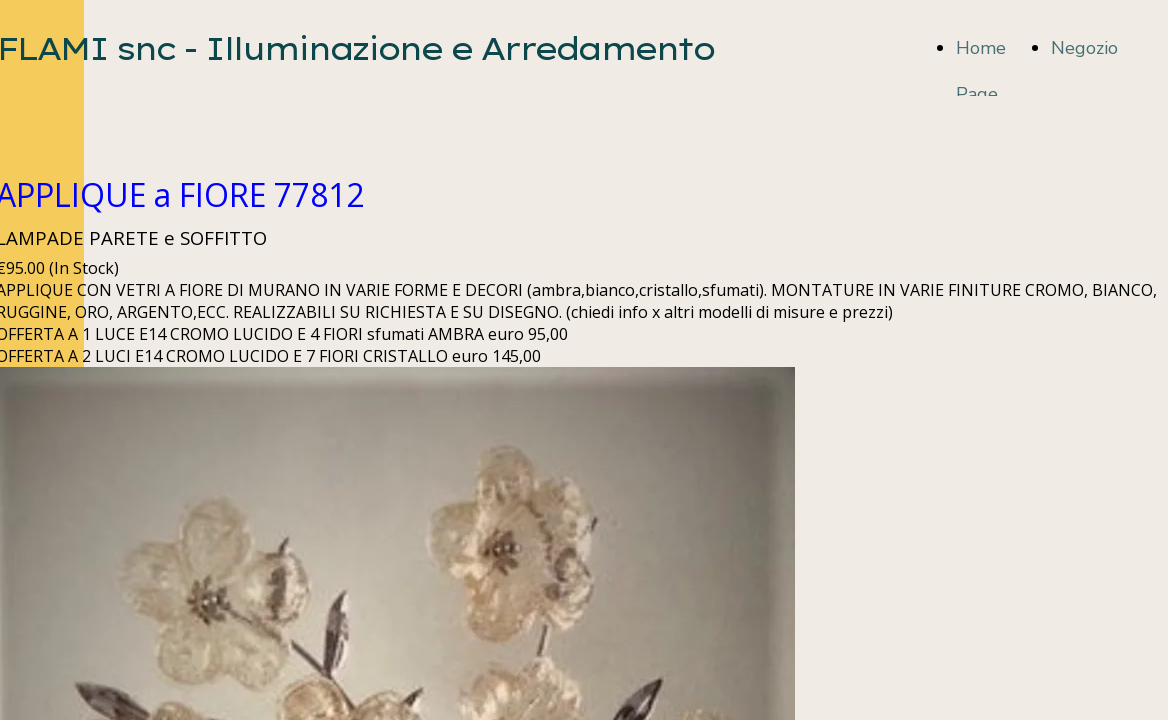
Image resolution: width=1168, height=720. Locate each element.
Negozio (1084, 48)
